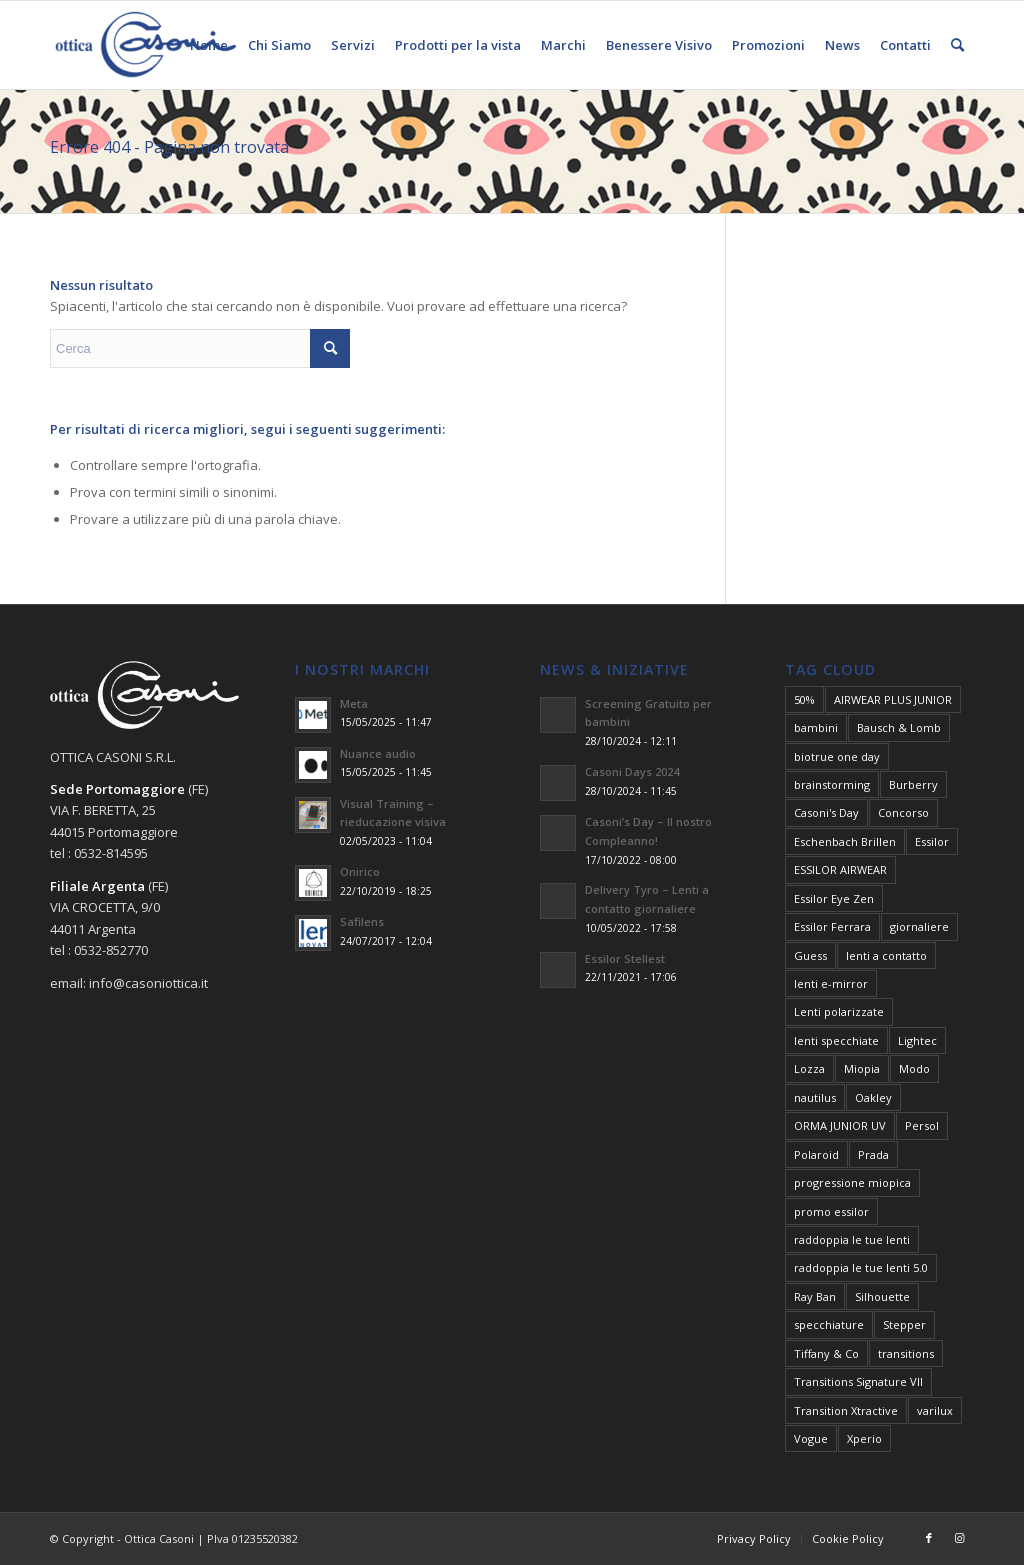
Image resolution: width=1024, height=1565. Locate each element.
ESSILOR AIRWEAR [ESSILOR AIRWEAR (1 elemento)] (840, 869)
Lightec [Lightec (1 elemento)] (917, 1040)
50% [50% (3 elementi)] (804, 699)
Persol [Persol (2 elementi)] (922, 1125)
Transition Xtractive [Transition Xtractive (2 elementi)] (846, 1410)
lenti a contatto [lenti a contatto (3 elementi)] (886, 955)
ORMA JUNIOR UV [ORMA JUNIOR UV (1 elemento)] (840, 1125)
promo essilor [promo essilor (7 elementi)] (831, 1211)
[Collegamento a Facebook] (929, 1538)
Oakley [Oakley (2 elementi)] (873, 1097)
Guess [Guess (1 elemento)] (810, 955)
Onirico (360, 871)
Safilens (362, 921)
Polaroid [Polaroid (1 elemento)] (816, 1154)
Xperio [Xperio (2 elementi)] (864, 1438)
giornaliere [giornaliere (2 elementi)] (919, 926)
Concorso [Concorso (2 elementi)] (903, 812)
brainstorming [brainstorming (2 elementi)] (832, 784)
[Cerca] (957, 45)
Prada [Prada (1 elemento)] (873, 1154)
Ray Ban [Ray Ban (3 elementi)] (815, 1296)
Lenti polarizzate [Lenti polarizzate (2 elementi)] (839, 1011)
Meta (354, 703)
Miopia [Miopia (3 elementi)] (862, 1068)
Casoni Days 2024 (632, 771)
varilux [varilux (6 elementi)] (935, 1410)
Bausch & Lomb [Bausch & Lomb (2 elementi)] (899, 727)
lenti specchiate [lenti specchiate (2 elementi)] (836, 1040)
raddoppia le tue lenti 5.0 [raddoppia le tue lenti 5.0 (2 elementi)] (861, 1267)
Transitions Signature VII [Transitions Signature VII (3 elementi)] (858, 1381)
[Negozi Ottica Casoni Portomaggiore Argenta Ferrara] (145, 45)
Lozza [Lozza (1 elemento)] (809, 1068)
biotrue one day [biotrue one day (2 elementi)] (837, 756)
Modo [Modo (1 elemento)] (914, 1068)
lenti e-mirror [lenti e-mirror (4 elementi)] (831, 983)
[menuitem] (209, 45)
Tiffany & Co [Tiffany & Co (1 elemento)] (826, 1353)
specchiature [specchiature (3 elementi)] (829, 1324)
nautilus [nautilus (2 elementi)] (815, 1097)
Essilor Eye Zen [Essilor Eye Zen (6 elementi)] (834, 898)
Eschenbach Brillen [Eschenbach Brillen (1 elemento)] (845, 841)
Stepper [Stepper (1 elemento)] (904, 1324)
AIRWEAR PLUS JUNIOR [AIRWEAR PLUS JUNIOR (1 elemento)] (893, 699)
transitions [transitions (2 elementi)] (906, 1353)
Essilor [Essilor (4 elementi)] (932, 841)
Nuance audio (378, 753)
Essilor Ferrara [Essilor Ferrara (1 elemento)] (832, 926)
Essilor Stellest (625, 958)
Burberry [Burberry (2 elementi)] (913, 784)
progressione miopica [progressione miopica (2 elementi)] (852, 1182)
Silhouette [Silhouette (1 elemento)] (882, 1296)
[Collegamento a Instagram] (959, 1538)
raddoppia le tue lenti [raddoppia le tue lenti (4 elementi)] (852, 1239)
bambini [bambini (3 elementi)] (816, 727)
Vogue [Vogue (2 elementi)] (811, 1438)
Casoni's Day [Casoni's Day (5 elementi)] (826, 812)
